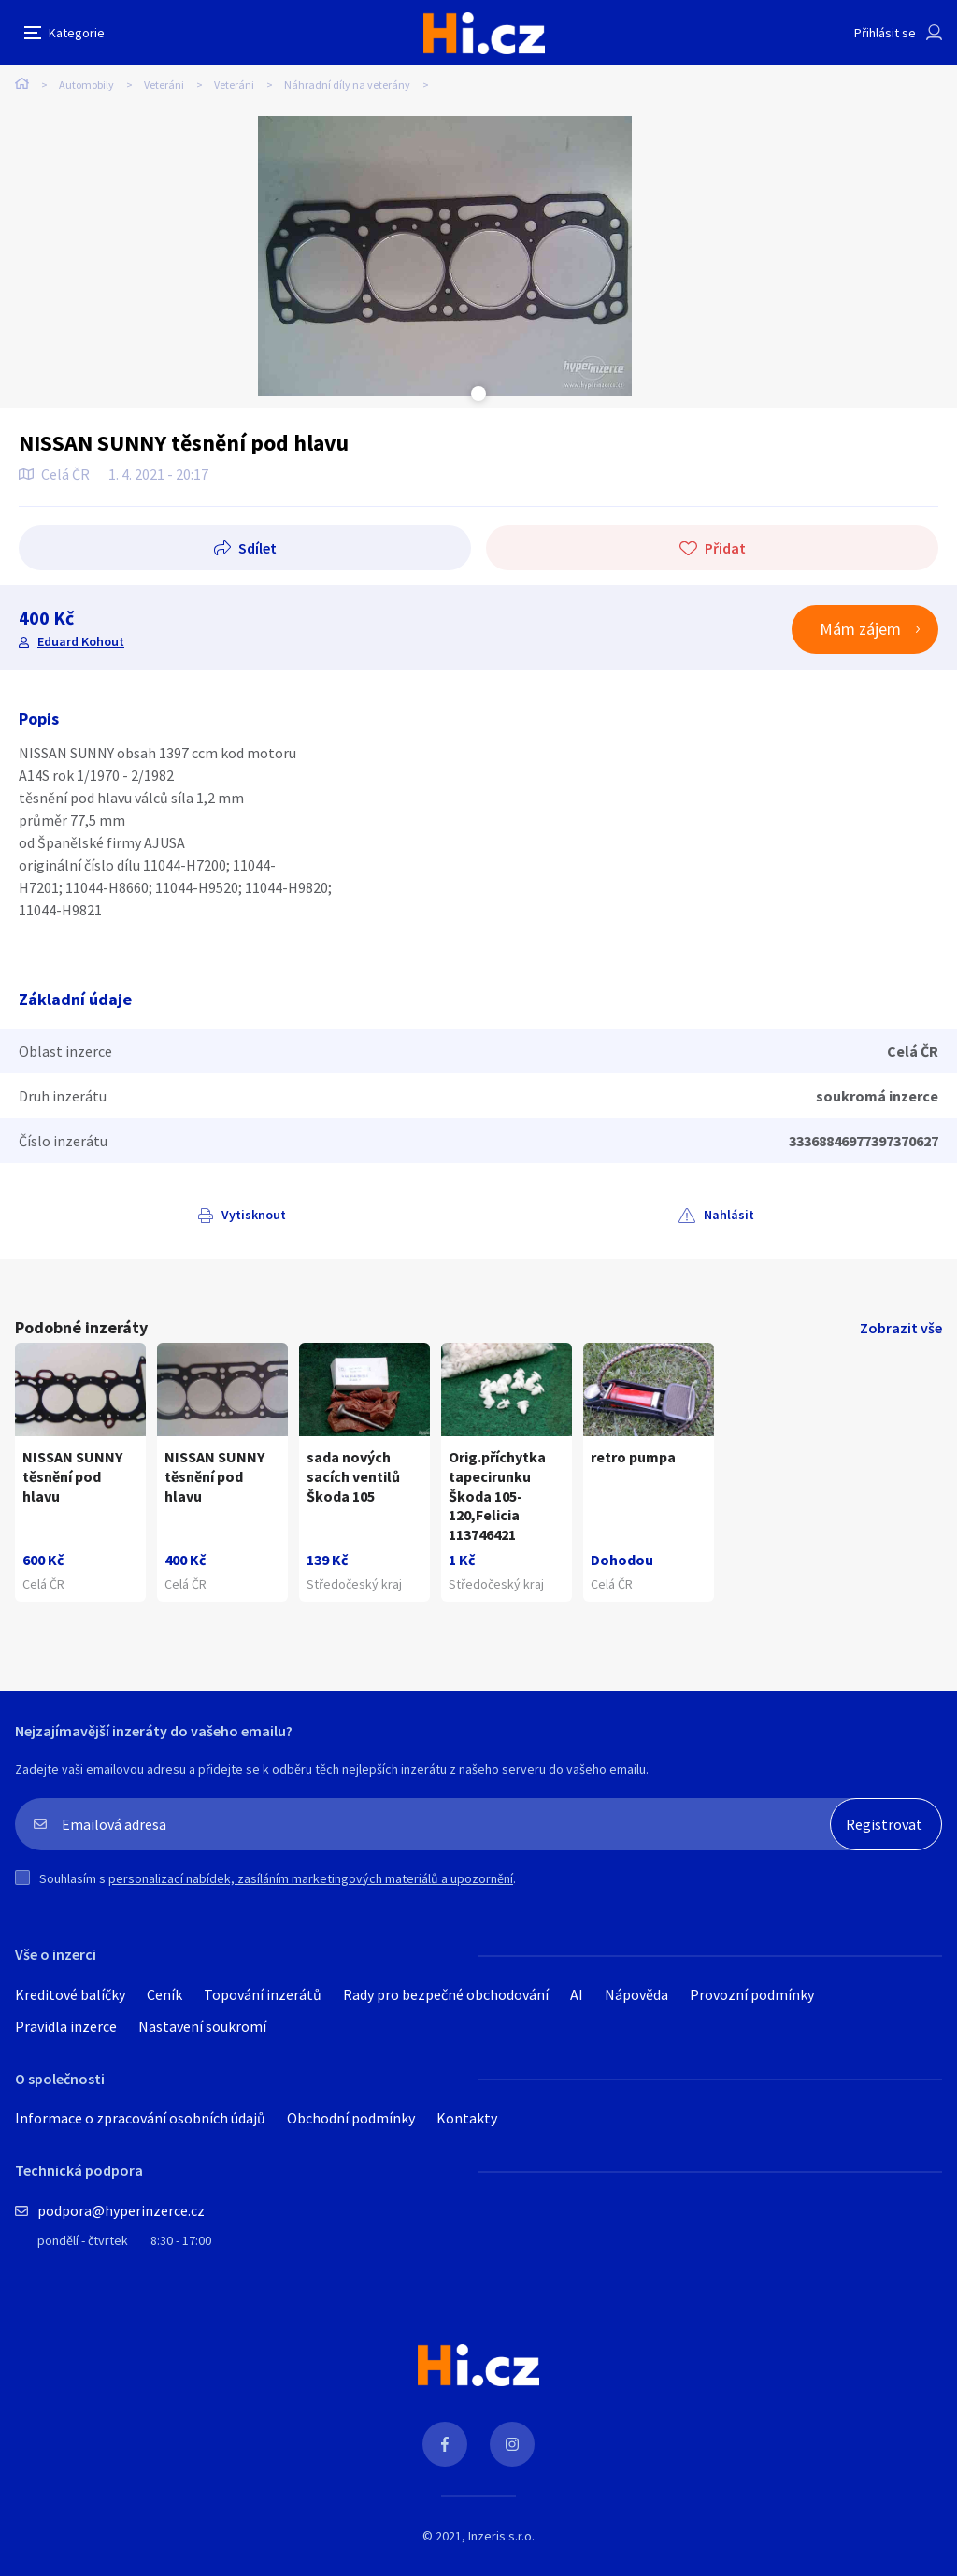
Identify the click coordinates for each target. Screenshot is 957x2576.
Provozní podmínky (752, 1994)
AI (576, 1994)
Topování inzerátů (262, 1994)
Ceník (164, 1994)
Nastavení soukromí (202, 2026)
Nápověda (636, 1994)
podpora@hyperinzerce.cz (121, 2210)
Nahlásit (729, 1214)
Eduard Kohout (80, 641)
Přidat (725, 548)
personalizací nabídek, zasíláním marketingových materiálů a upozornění (310, 1878)
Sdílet (257, 548)
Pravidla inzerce (66, 2026)
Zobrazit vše (901, 1327)
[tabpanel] (445, 256)
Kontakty (466, 2117)
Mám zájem (860, 629)
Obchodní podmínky (351, 2117)
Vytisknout (253, 1214)
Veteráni (164, 85)
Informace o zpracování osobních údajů (140, 2117)
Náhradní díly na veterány (347, 85)
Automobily (86, 85)
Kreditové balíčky (70, 1994)
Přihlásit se (885, 32)
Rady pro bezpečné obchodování (446, 1994)
